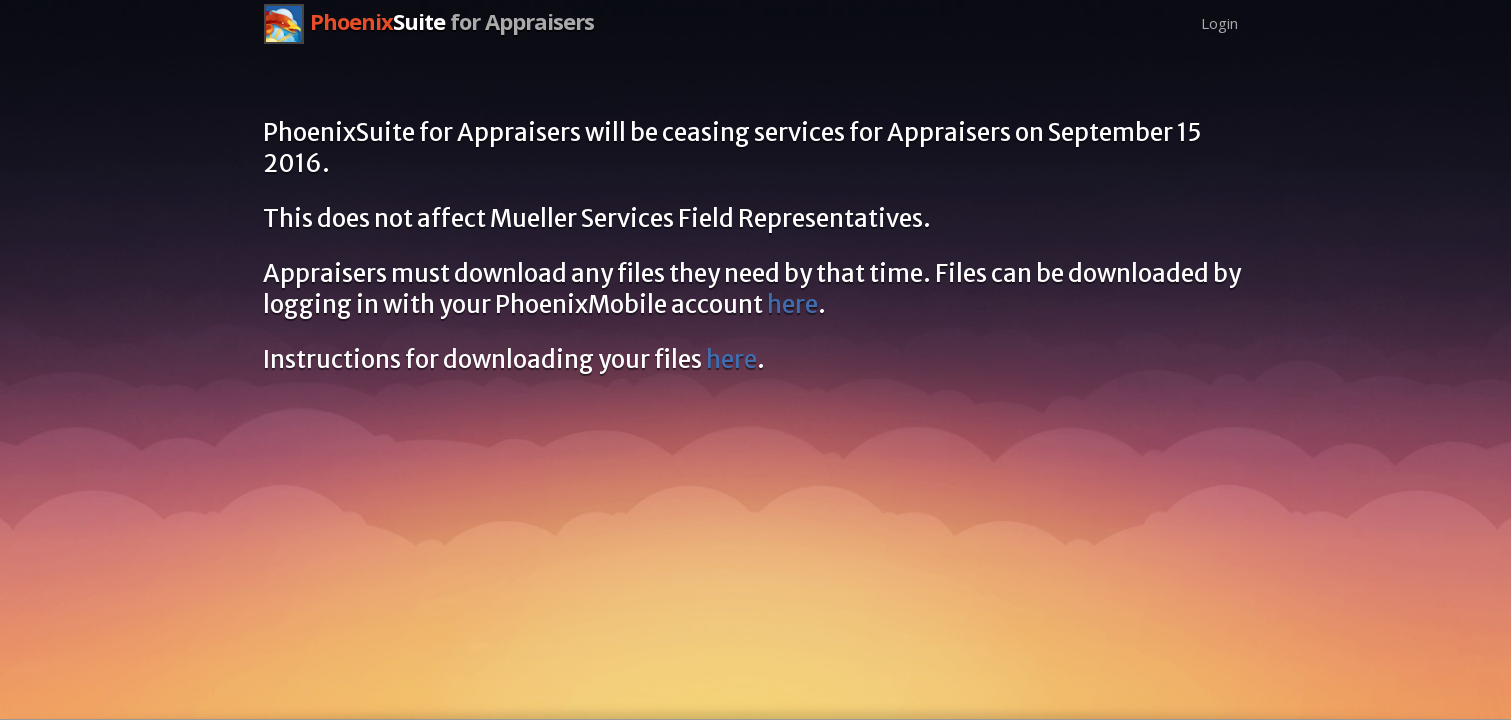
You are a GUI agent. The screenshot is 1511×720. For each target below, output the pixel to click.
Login (1219, 23)
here (792, 304)
